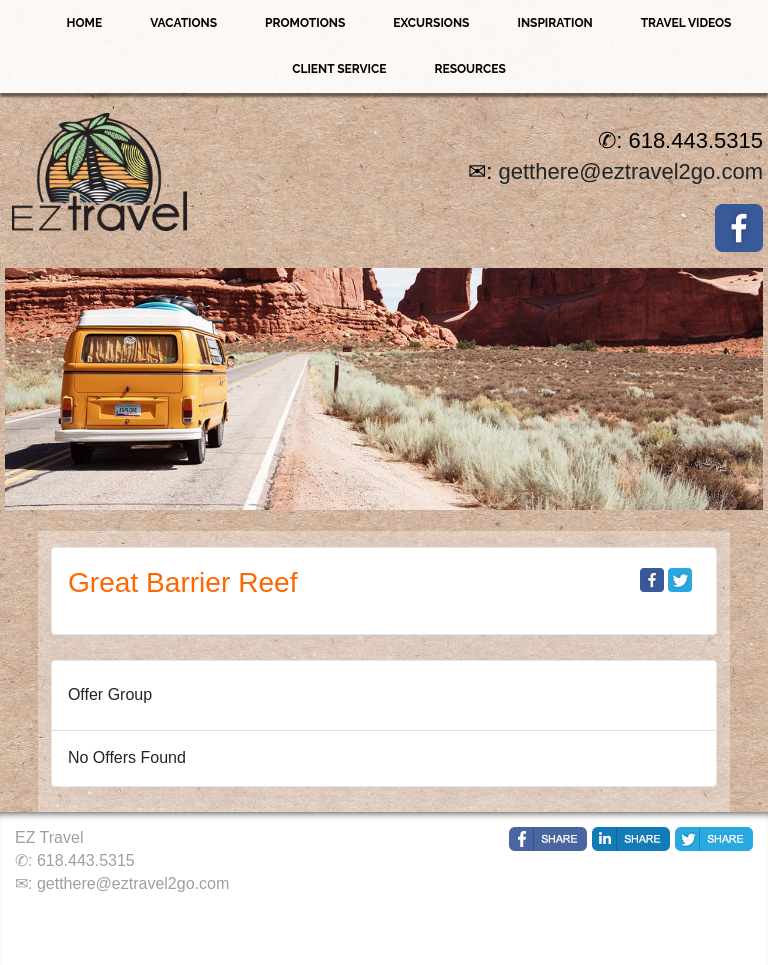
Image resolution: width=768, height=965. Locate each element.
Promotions (305, 23)
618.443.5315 (86, 860)
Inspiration (554, 23)
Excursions (431, 23)
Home (85, 23)
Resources (469, 69)
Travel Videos (686, 23)
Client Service (339, 69)
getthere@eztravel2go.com (631, 171)
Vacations (183, 23)
